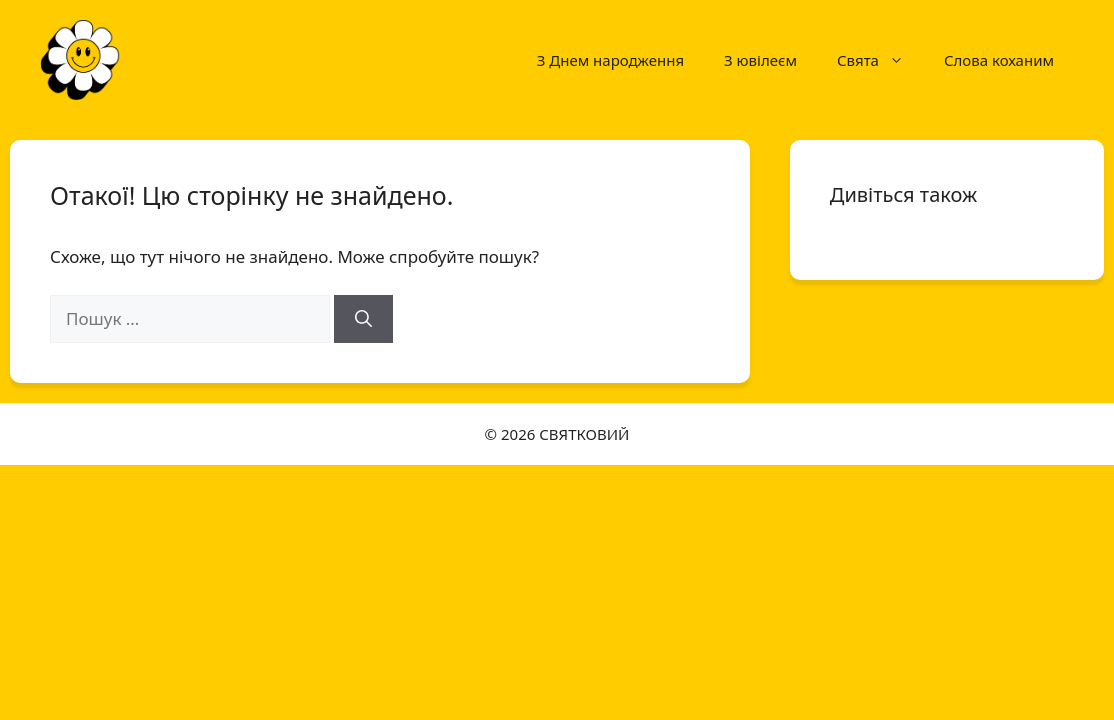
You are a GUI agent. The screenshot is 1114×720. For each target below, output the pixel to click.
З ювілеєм (760, 60)
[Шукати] (363, 319)
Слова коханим (999, 60)
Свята (880, 60)
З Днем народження (610, 60)
